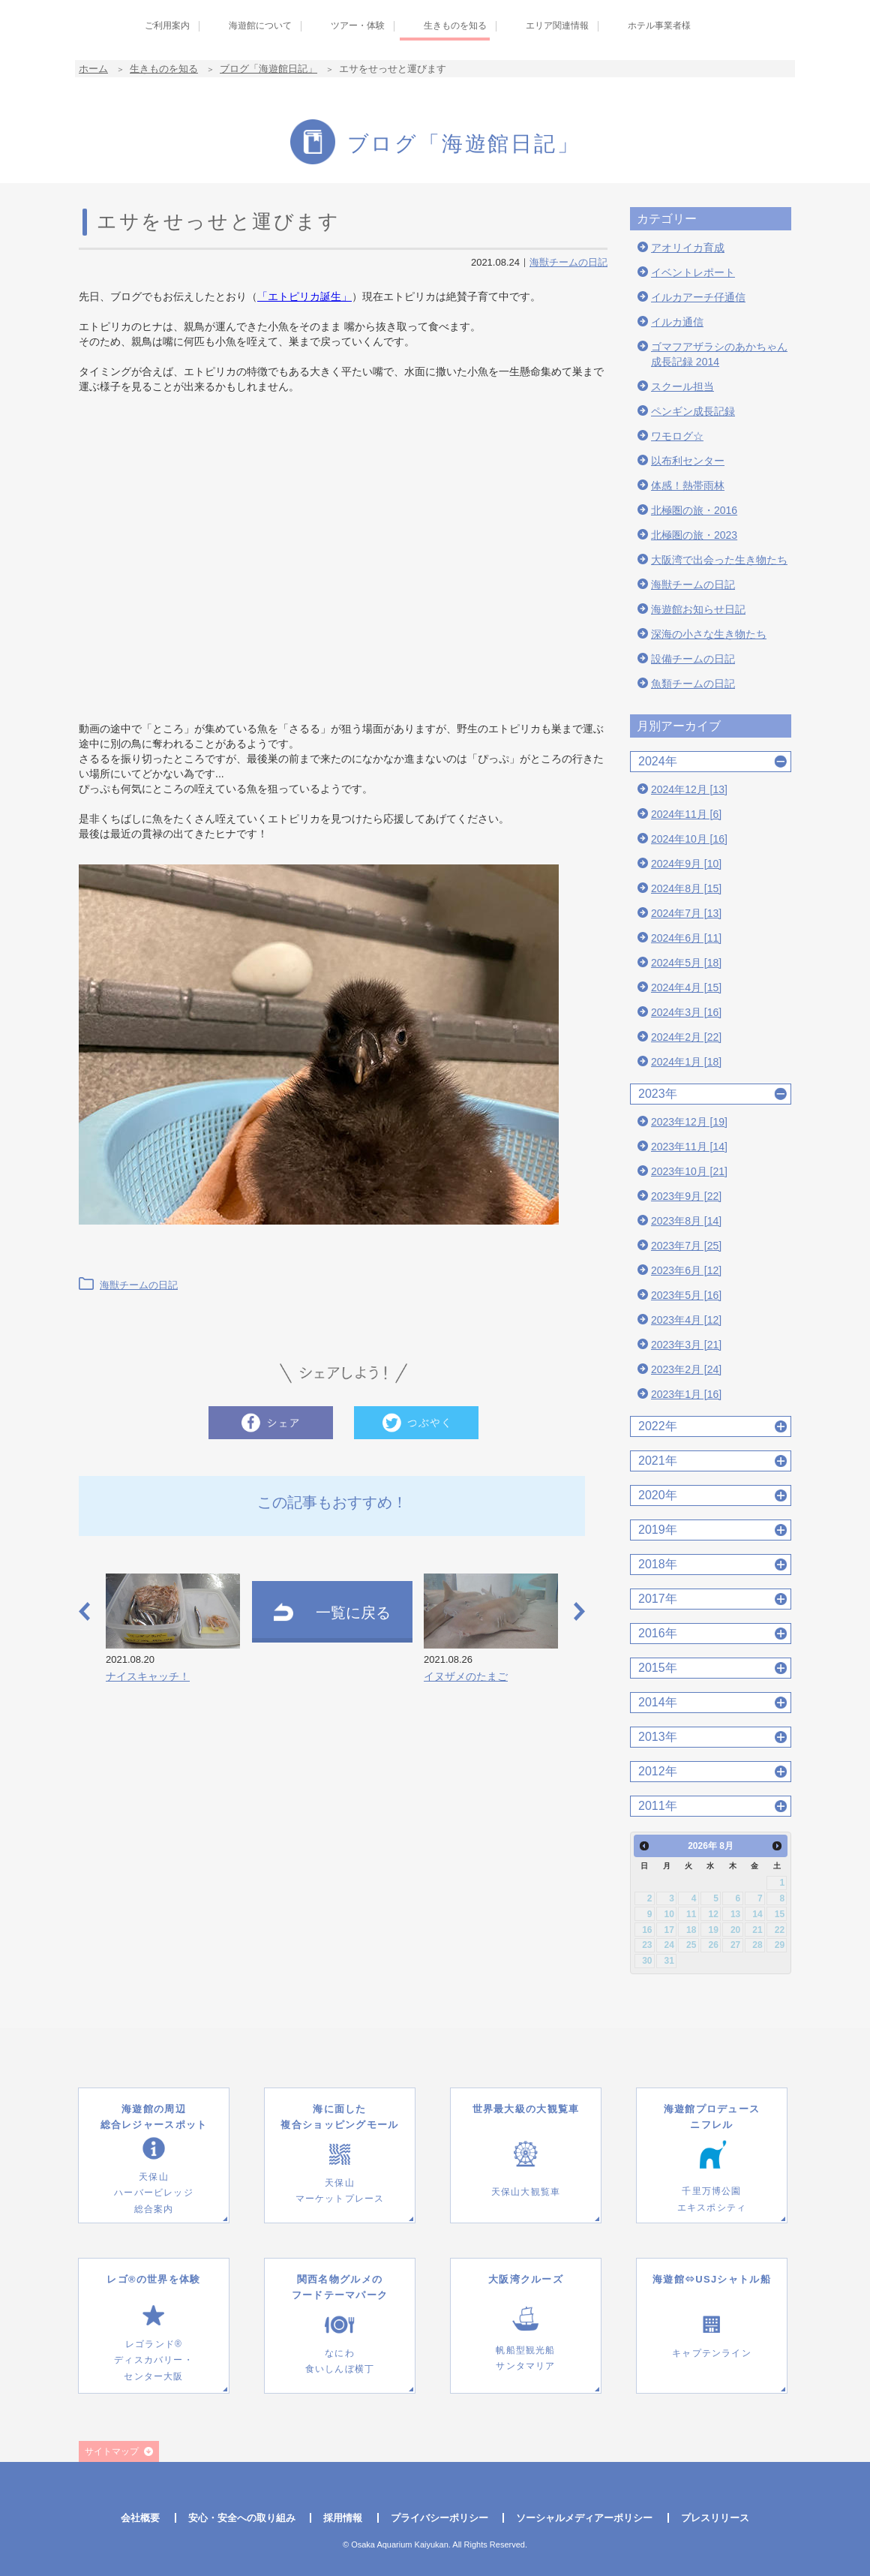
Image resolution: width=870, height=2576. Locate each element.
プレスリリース (715, 2517)
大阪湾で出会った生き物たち (719, 560)
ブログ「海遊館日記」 (268, 68)
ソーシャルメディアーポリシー (584, 2517)
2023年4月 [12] (686, 1320)
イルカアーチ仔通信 (698, 297)
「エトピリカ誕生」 (304, 296)
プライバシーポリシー (439, 2517)
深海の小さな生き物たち (708, 634)
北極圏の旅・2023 (694, 535)
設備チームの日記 (693, 659)
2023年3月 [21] (686, 1345)
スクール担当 (682, 386)
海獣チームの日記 (569, 262)
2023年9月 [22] (686, 1196)
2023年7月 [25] (686, 1246)
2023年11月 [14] (689, 1147)
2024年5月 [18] (686, 963)
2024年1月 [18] (686, 1062)
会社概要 (140, 2517)
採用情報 (342, 2517)
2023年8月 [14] (686, 1221)
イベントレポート (693, 272)
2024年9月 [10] (686, 864)
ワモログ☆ (677, 436)
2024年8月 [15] (686, 888)
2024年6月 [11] (686, 938)
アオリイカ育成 (687, 248)
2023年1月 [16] (686, 1394)
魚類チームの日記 (693, 684)
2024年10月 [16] (689, 839)
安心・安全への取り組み (242, 2517)
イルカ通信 (677, 322)
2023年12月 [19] (689, 1122)
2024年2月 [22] (686, 1037)
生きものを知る (164, 68)
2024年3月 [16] (686, 1012)
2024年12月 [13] (689, 789)
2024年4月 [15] (686, 987)
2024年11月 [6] (686, 814)
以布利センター (687, 461)
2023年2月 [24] (686, 1369)
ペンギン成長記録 (693, 411)
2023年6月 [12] (686, 1270)
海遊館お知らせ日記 (698, 609)
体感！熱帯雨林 (687, 485)
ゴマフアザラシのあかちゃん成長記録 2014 (719, 354)
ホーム (93, 68)
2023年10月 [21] (689, 1171)
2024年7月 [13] (686, 913)
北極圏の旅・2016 (694, 510)
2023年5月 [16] (686, 1295)
